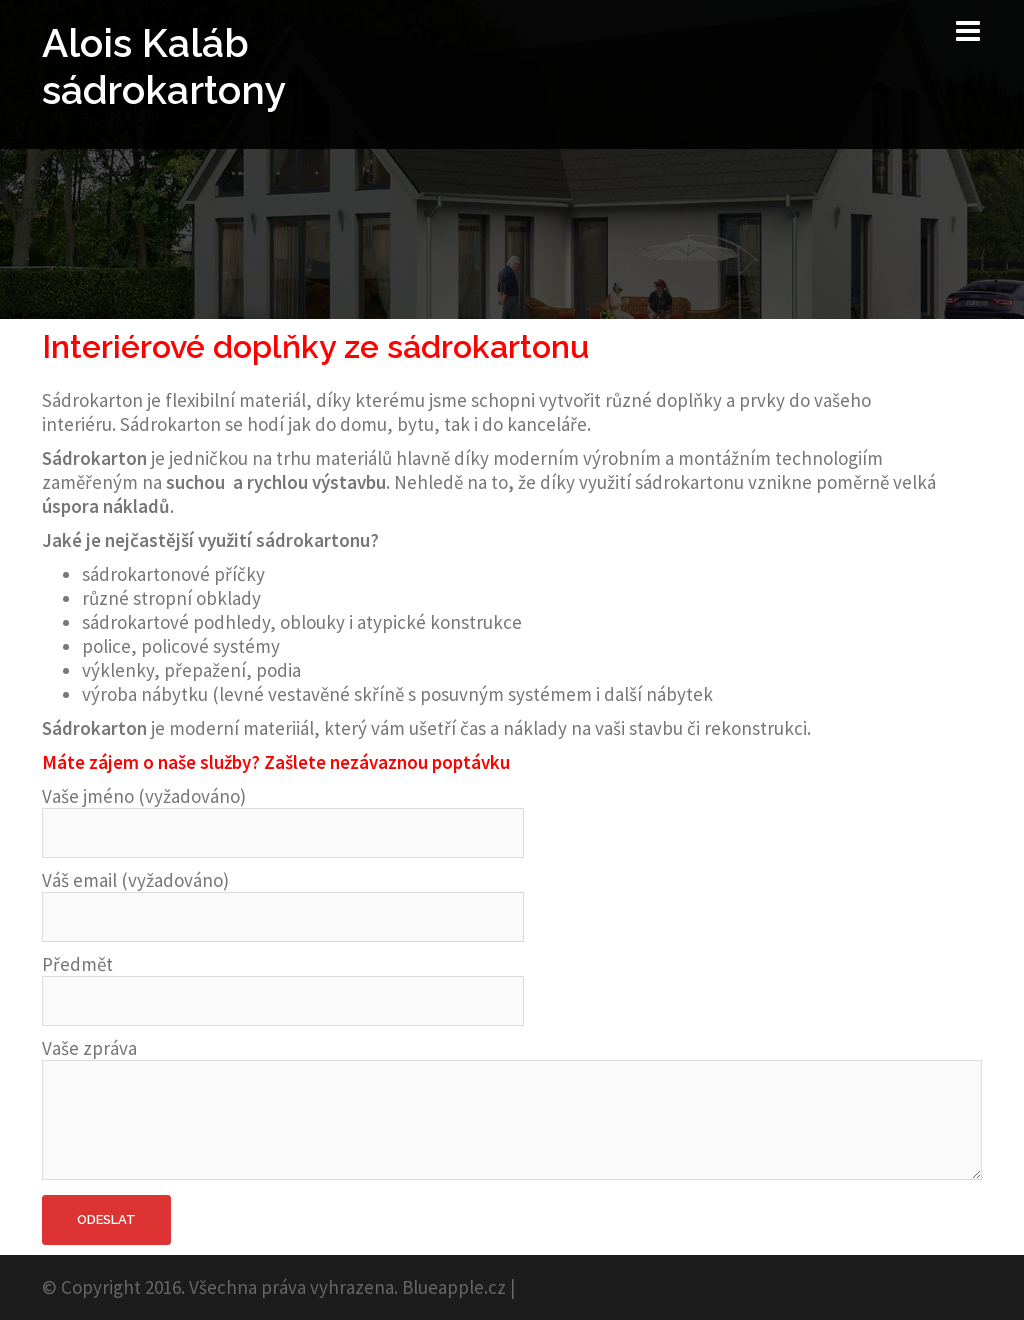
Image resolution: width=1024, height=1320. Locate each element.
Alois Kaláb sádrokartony (164, 66)
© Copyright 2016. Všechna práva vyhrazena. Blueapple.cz (274, 1287)
